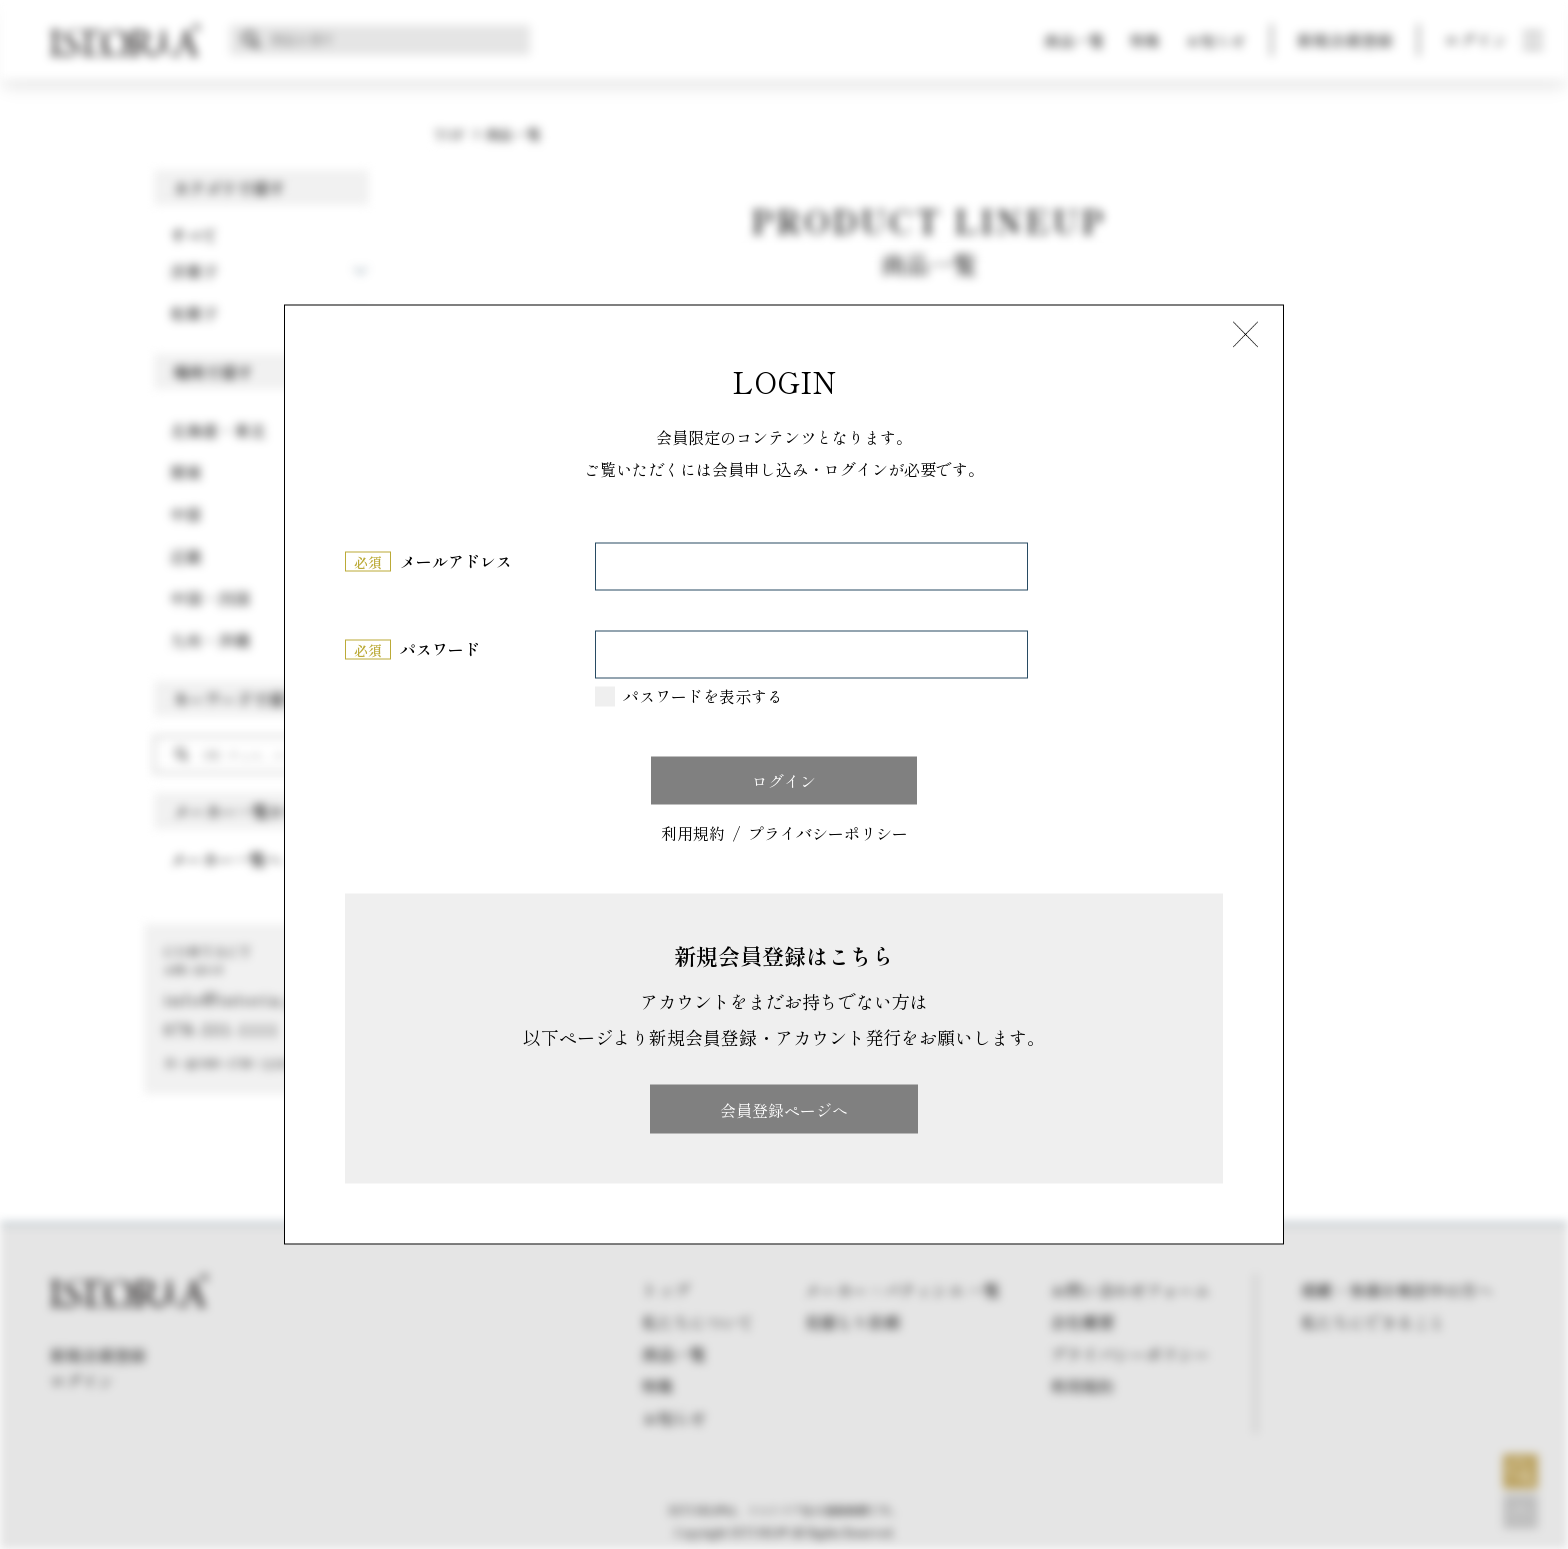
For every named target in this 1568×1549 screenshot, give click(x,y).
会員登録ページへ (784, 1109)
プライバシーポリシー (828, 833)
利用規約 (693, 833)
